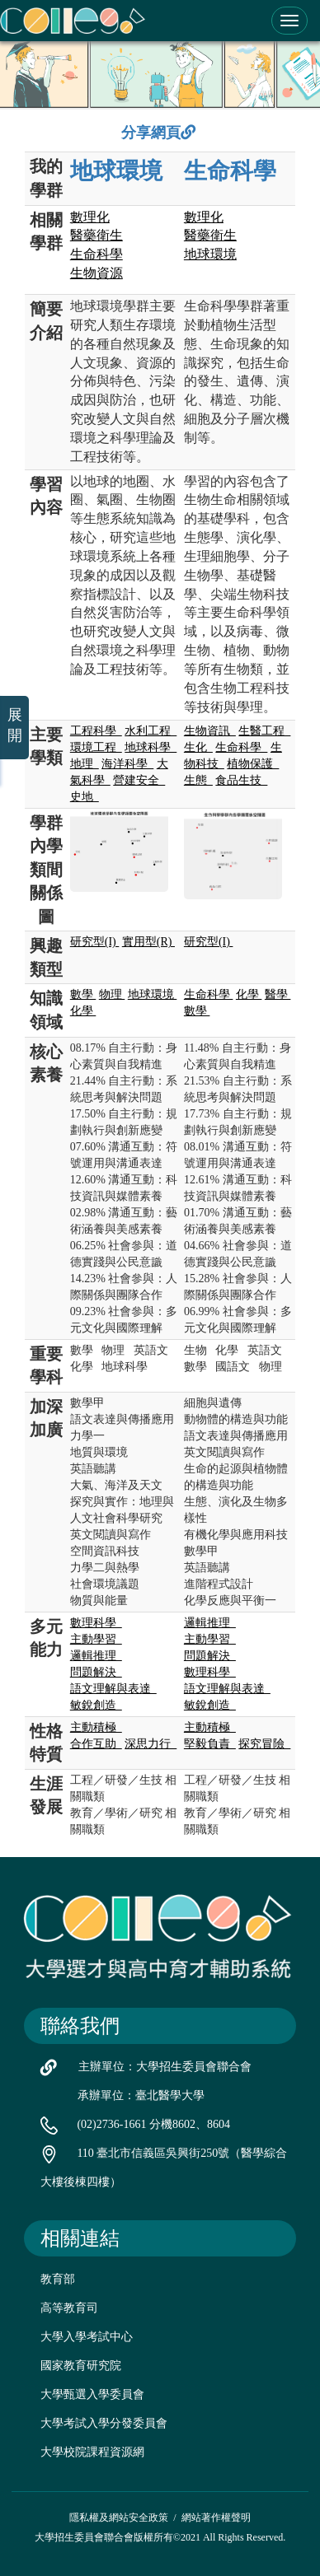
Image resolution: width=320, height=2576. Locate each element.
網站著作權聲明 (216, 2517)
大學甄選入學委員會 (92, 2394)
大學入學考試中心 (86, 2337)
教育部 (57, 2279)
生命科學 (230, 171)
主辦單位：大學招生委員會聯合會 (165, 2066)
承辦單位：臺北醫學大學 (141, 2095)
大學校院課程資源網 (92, 2452)
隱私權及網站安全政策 (118, 2517)
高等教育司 (69, 2308)
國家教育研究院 (80, 2365)
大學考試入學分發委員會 (103, 2423)
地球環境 (116, 171)
